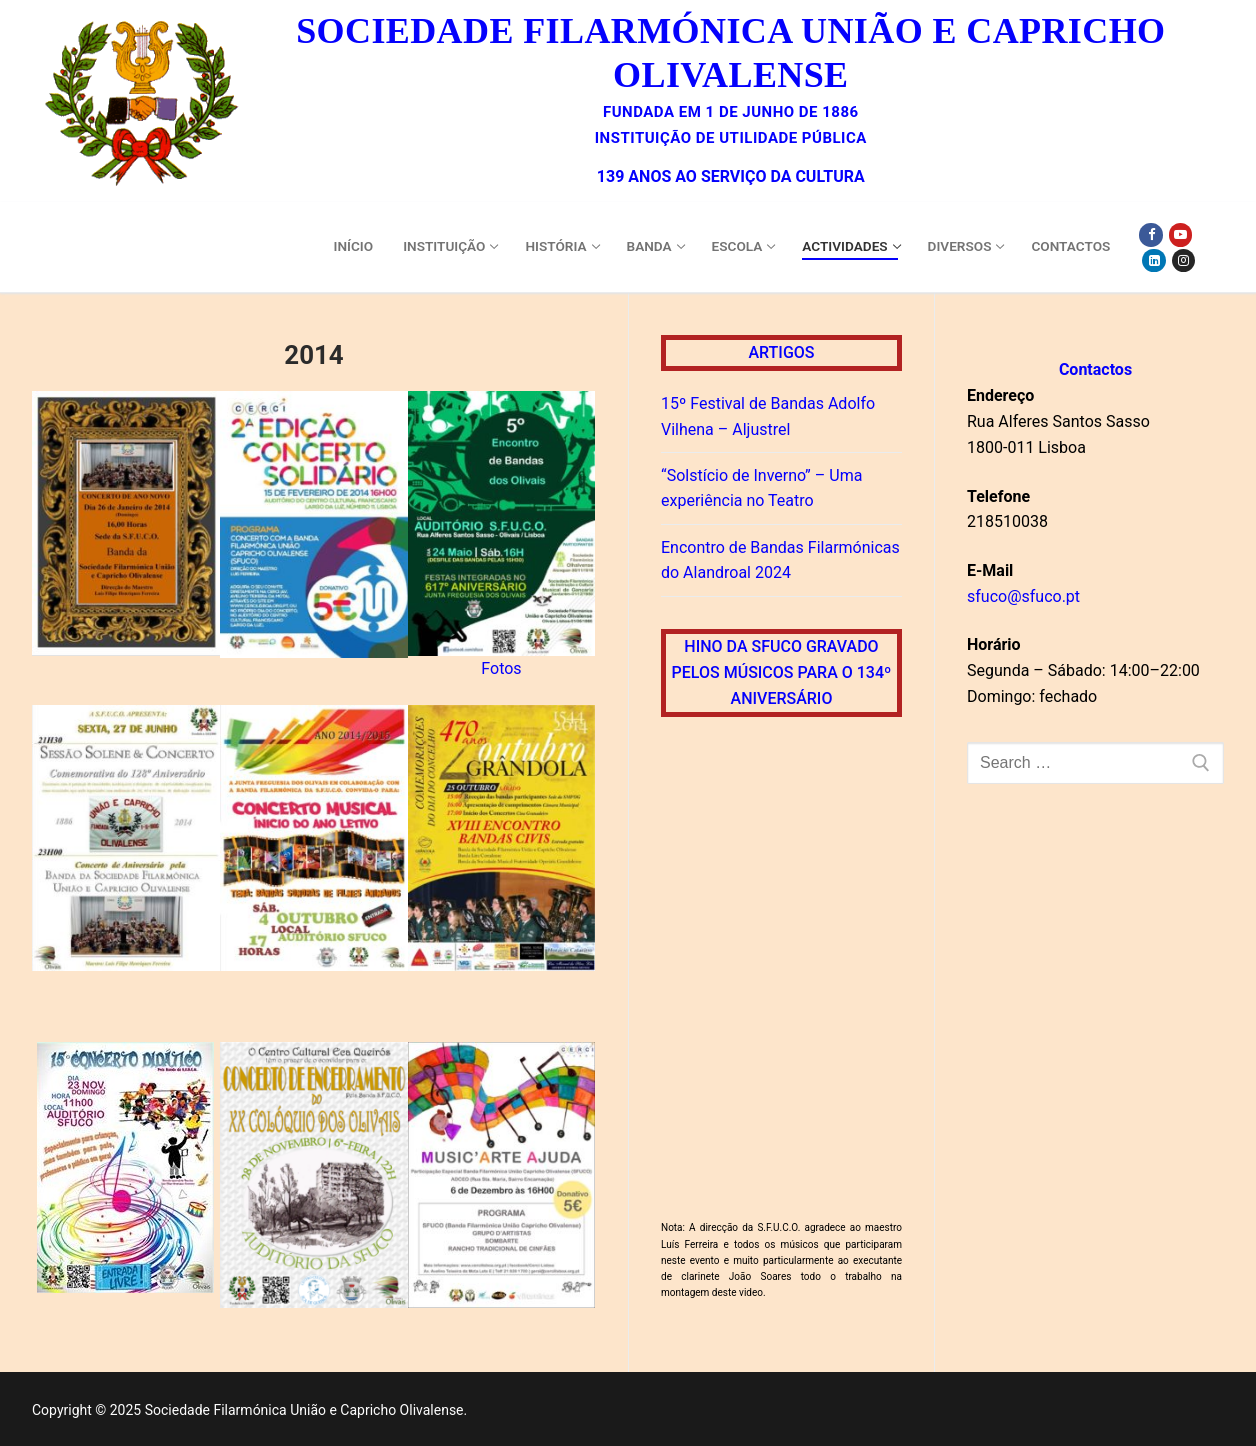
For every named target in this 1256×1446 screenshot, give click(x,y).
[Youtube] (1180, 234)
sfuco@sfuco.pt (1023, 596)
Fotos (501, 668)
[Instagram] (1183, 260)
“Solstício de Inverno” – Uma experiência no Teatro (761, 488)
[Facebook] (1150, 234)
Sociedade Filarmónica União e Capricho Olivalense (730, 53)
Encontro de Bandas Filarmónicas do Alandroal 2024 (780, 560)
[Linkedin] (1153, 260)
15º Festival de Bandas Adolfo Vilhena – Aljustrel (768, 416)
